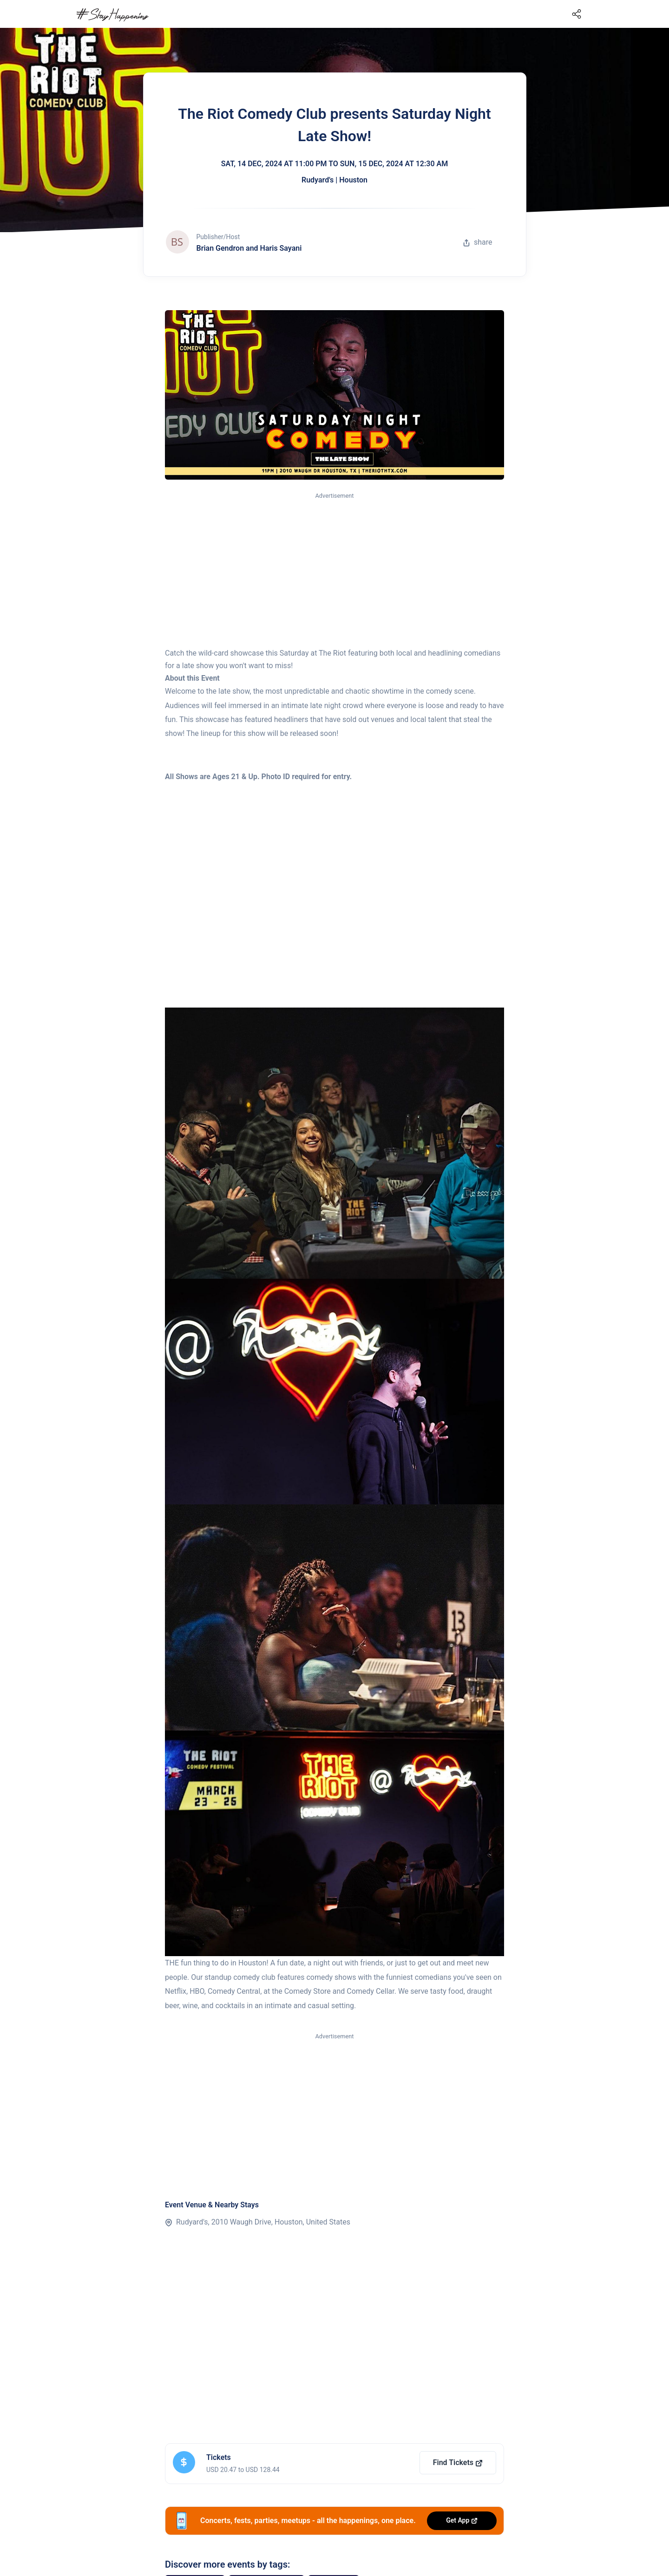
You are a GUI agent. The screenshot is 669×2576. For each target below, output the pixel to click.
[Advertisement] (334, 571)
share (477, 242)
